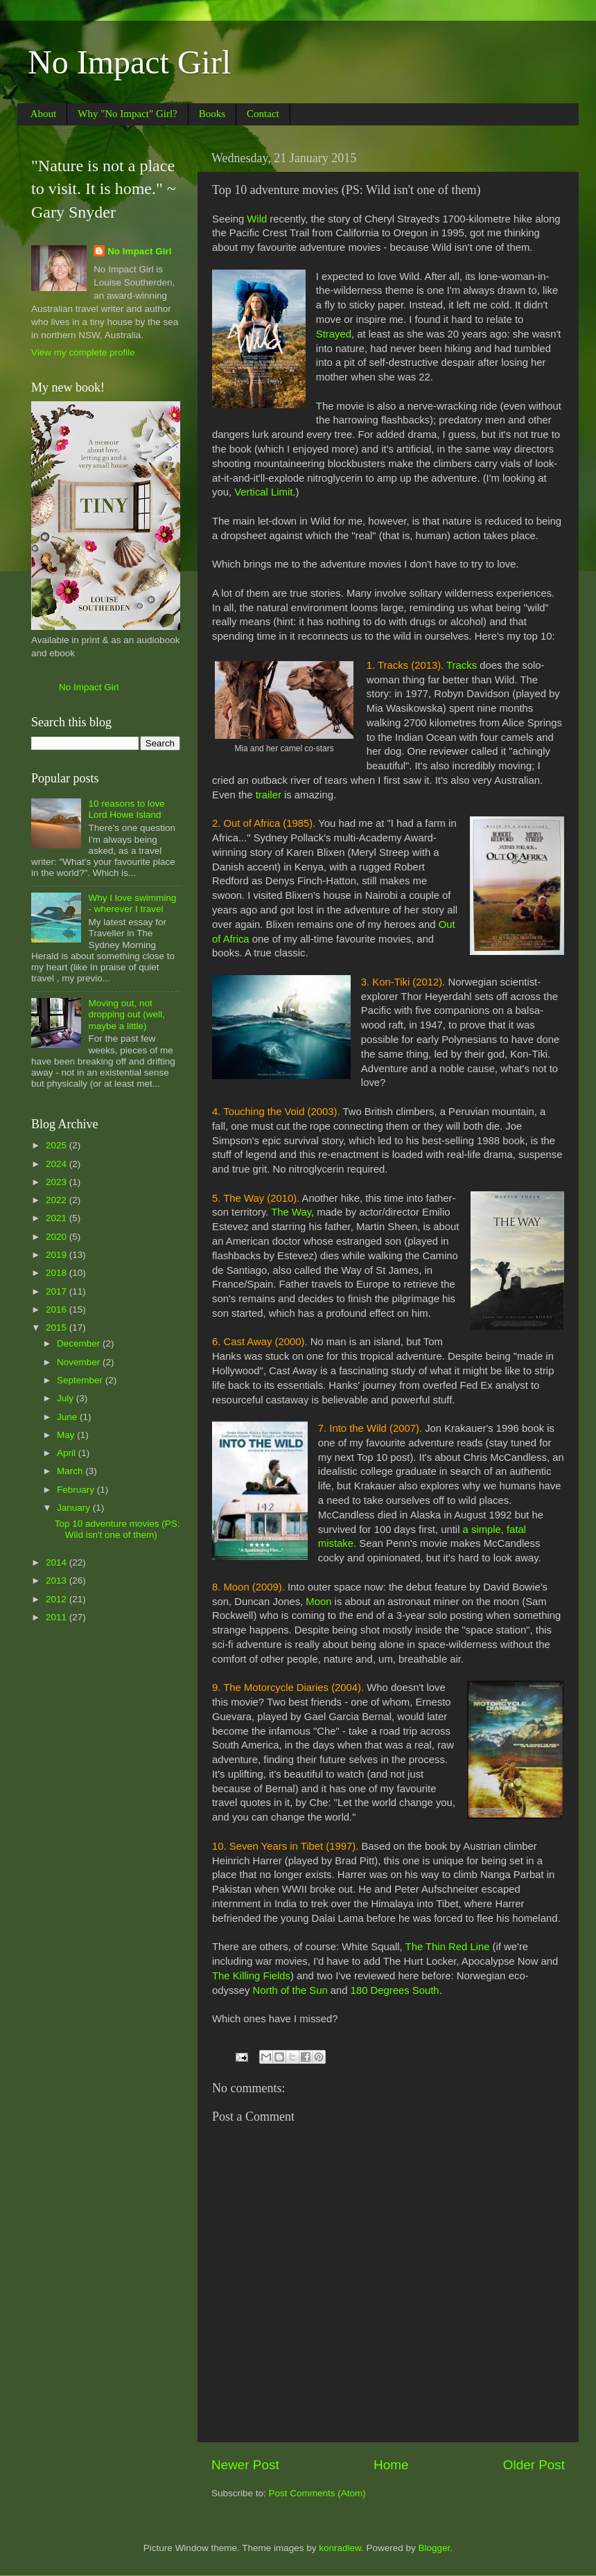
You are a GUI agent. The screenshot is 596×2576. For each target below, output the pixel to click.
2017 (57, 1291)
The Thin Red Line (447, 1946)
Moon (318, 1601)
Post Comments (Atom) (317, 2493)
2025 (57, 1145)
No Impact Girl (129, 62)
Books (212, 113)
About (43, 113)
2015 (57, 1327)
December (80, 1343)
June (68, 1417)
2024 (57, 1164)
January (75, 1507)
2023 (57, 1182)
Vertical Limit (263, 492)
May (67, 1435)
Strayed (333, 334)
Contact (263, 113)
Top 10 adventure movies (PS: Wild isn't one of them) (117, 1529)
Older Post (534, 2464)
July (66, 1398)
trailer (268, 794)
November (80, 1362)
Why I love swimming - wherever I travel (132, 903)
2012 (57, 1599)
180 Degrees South (395, 1990)
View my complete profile (83, 352)
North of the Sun (290, 1990)
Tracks (461, 665)
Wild (257, 219)
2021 (57, 1218)
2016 (57, 1309)
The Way (291, 1212)
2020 (57, 1237)
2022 (57, 1200)
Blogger (434, 2548)
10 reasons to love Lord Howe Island (126, 809)
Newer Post (245, 2464)
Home (391, 2464)
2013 (57, 1580)
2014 (57, 1562)
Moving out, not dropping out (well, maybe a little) (126, 1014)
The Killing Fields (251, 1975)
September (81, 1380)
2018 (57, 1273)
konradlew (340, 2548)
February (77, 1489)
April (67, 1453)
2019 (57, 1255)
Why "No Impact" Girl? (127, 113)
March (71, 1471)
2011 (57, 1617)
